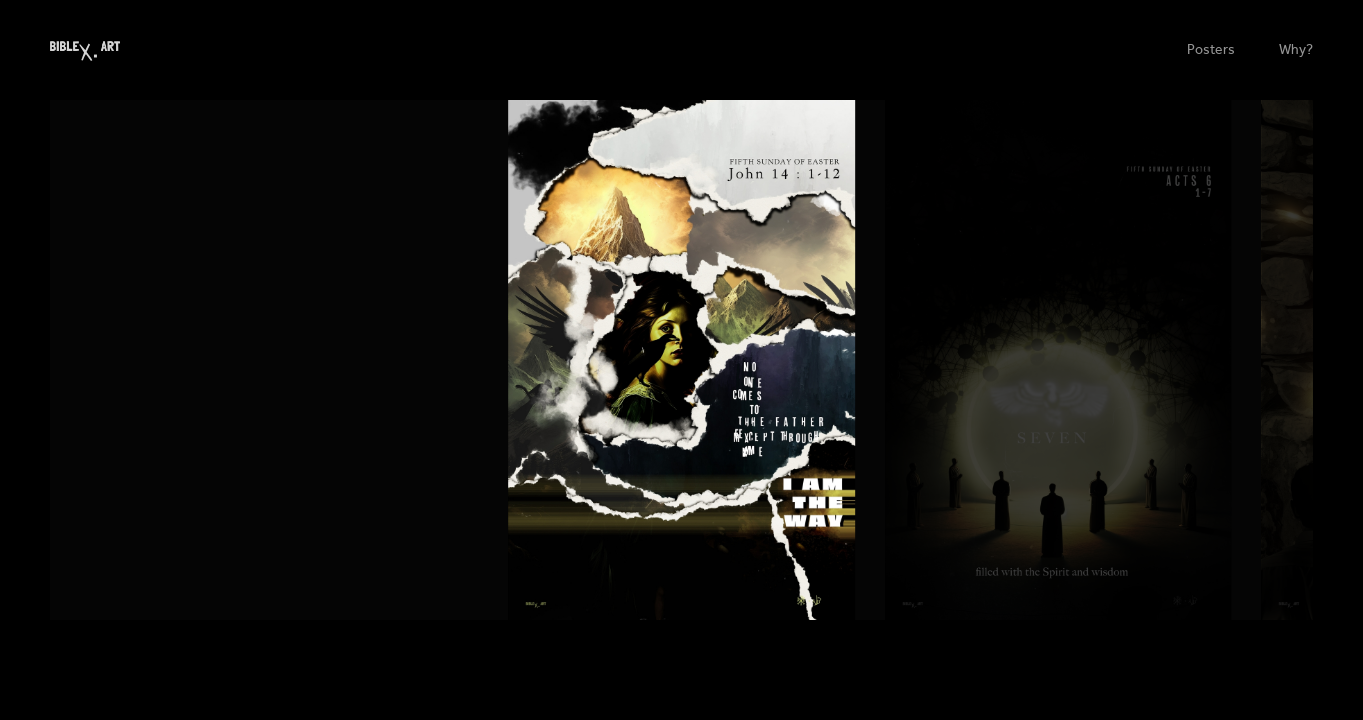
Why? (1296, 49)
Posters (1211, 49)
